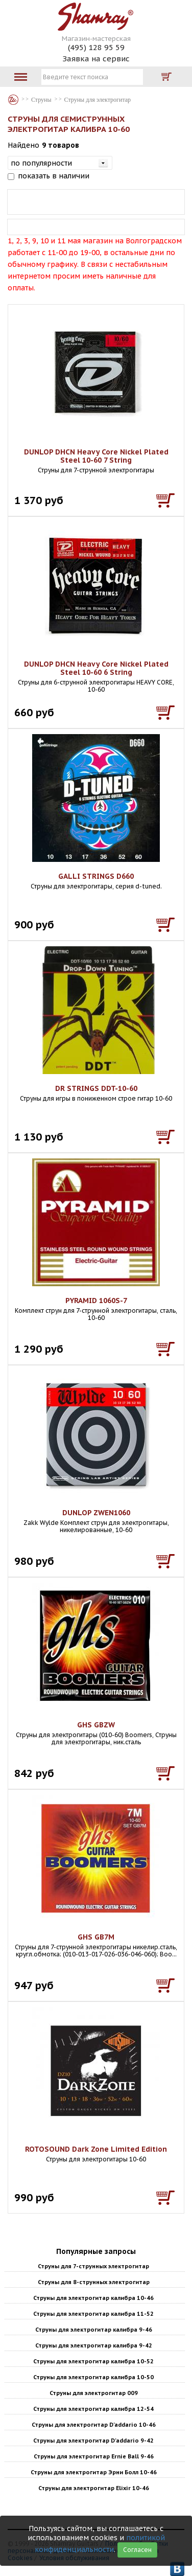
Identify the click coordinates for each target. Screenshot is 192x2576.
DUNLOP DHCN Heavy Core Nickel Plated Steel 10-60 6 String (96, 668)
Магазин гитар (13, 100)
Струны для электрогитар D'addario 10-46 (94, 2424)
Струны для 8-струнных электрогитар (94, 2282)
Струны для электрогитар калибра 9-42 (93, 2345)
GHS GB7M (96, 1937)
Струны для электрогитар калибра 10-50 (93, 2377)
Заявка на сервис (96, 58)
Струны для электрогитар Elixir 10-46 (93, 2488)
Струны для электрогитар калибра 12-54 (93, 2408)
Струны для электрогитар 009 (94, 2393)
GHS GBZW (96, 1725)
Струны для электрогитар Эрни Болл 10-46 (94, 2472)
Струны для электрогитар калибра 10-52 (93, 2361)
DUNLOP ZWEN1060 (96, 1513)
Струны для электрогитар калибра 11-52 (93, 2313)
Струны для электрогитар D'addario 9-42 (93, 2440)
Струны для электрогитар (97, 99)
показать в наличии (53, 175)
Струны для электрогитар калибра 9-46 (93, 2329)
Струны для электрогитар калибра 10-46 (93, 2297)
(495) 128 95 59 (96, 47)
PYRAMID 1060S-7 (96, 1300)
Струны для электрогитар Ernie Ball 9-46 (94, 2456)
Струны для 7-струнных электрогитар (93, 2266)
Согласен (137, 2550)
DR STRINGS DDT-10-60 (96, 1088)
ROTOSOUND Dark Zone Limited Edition (96, 2149)
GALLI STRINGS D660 (96, 876)
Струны (41, 99)
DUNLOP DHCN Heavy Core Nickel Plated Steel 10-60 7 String (96, 456)
